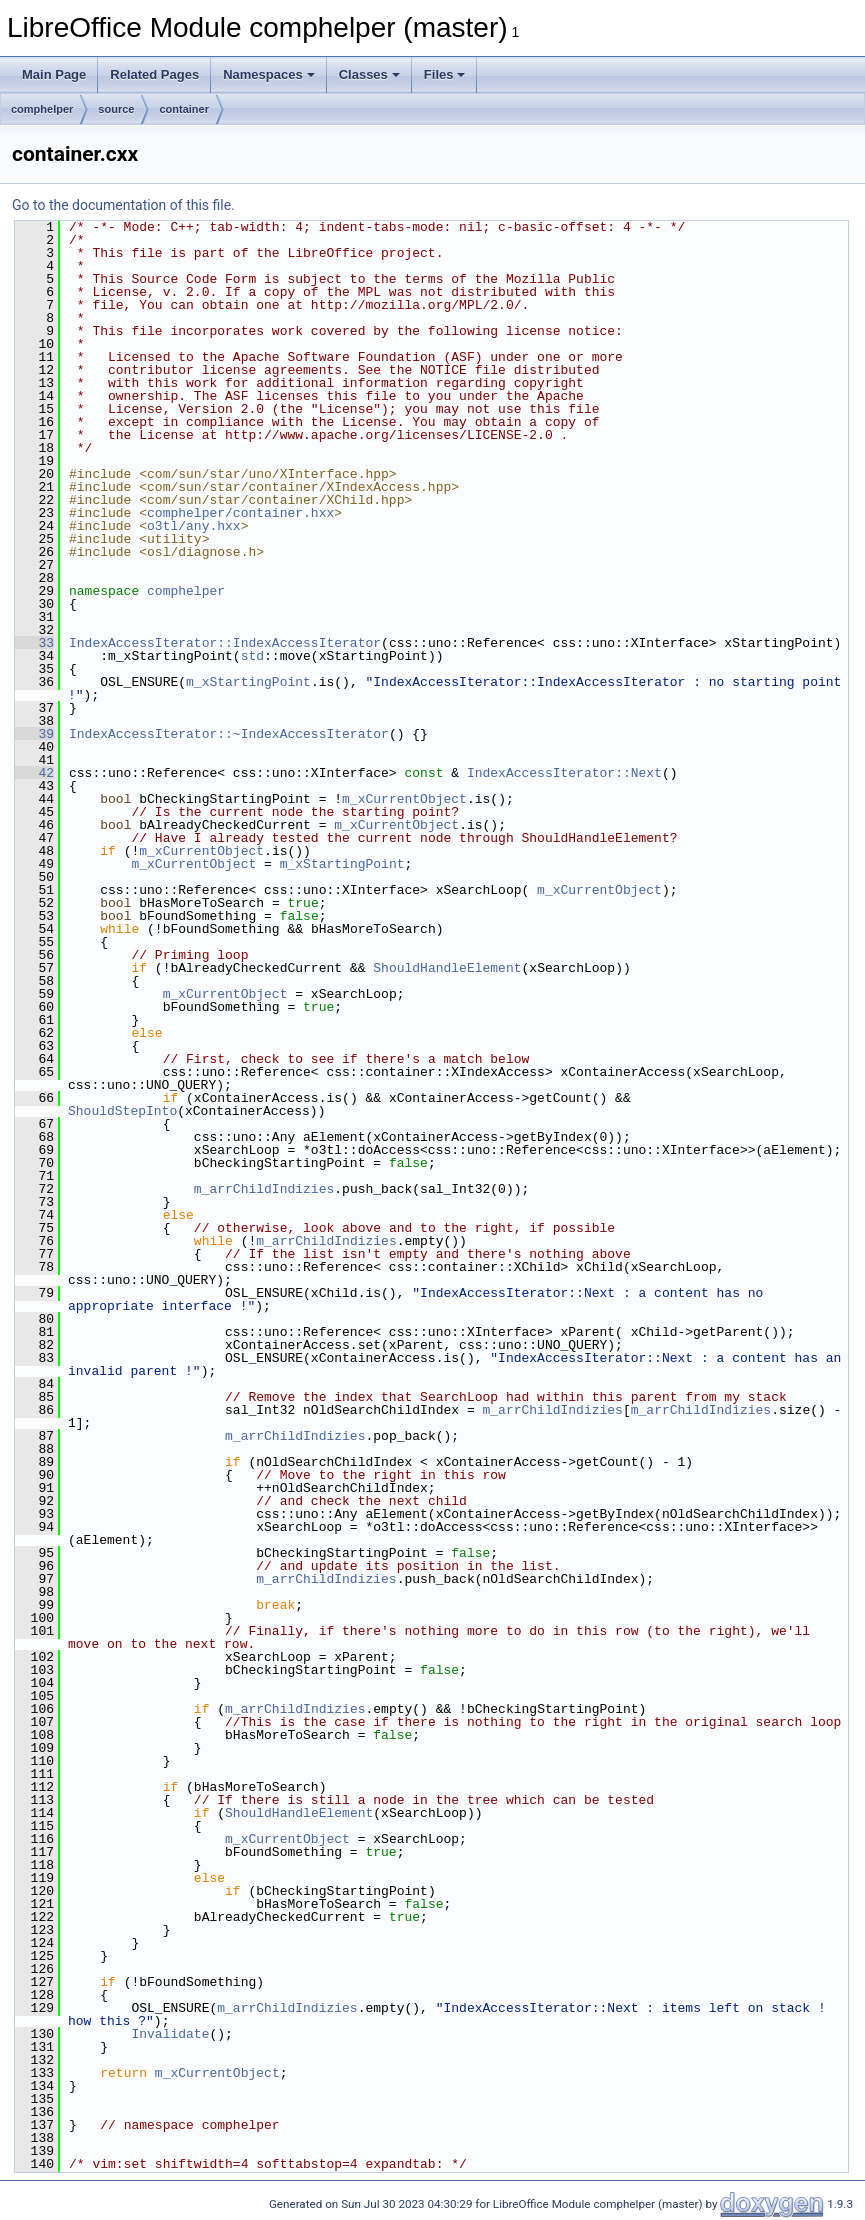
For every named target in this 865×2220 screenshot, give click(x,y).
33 (34, 643)
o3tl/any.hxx (194, 526)
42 (34, 773)
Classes (369, 74)
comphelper (42, 109)
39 (34, 734)
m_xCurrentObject (404, 799)
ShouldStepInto (122, 1111)
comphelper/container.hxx (240, 513)
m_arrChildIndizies (264, 1189)
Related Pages (154, 74)
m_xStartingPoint (248, 682)
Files (445, 74)
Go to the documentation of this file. (123, 205)
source (116, 109)
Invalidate (170, 2034)
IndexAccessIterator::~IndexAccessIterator (229, 734)
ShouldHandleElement (447, 968)
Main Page (54, 74)
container (184, 109)
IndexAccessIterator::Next (564, 773)
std (252, 656)
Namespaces (269, 74)
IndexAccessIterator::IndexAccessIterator (225, 643)
